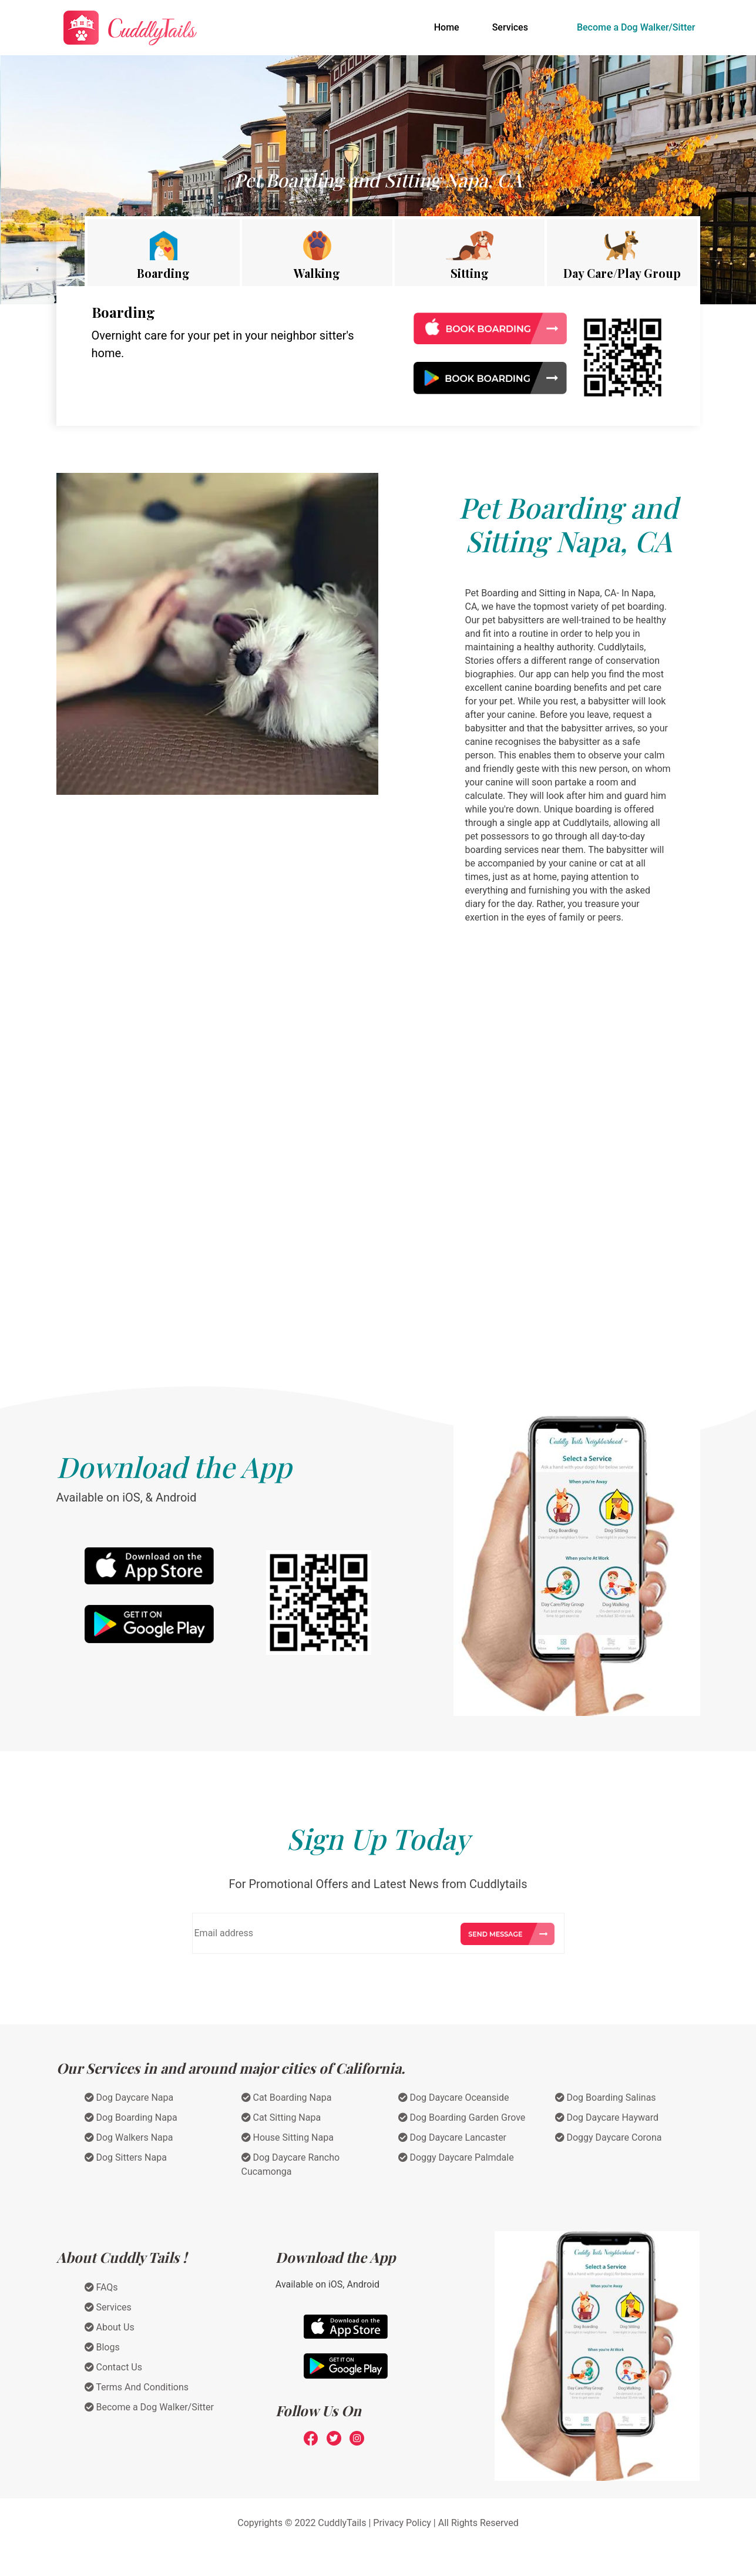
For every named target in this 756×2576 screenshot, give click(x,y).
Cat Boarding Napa (286, 2097)
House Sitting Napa (287, 2137)
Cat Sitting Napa (281, 2117)
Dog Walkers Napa (129, 2137)
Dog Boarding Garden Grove (462, 2117)
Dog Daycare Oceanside (453, 2097)
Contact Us (114, 2367)
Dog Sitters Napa (126, 2157)
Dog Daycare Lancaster (452, 2137)
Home (449, 26)
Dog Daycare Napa (129, 2097)
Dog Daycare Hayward (607, 2117)
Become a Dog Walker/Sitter (636, 27)
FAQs (101, 2287)
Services (510, 27)
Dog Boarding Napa (131, 2117)
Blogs (102, 2347)
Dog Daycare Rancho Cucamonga (290, 2164)
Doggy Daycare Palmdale (456, 2157)
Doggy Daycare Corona (608, 2137)
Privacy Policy (402, 2522)
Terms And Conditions (137, 2387)
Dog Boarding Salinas (605, 2097)
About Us (110, 2327)
